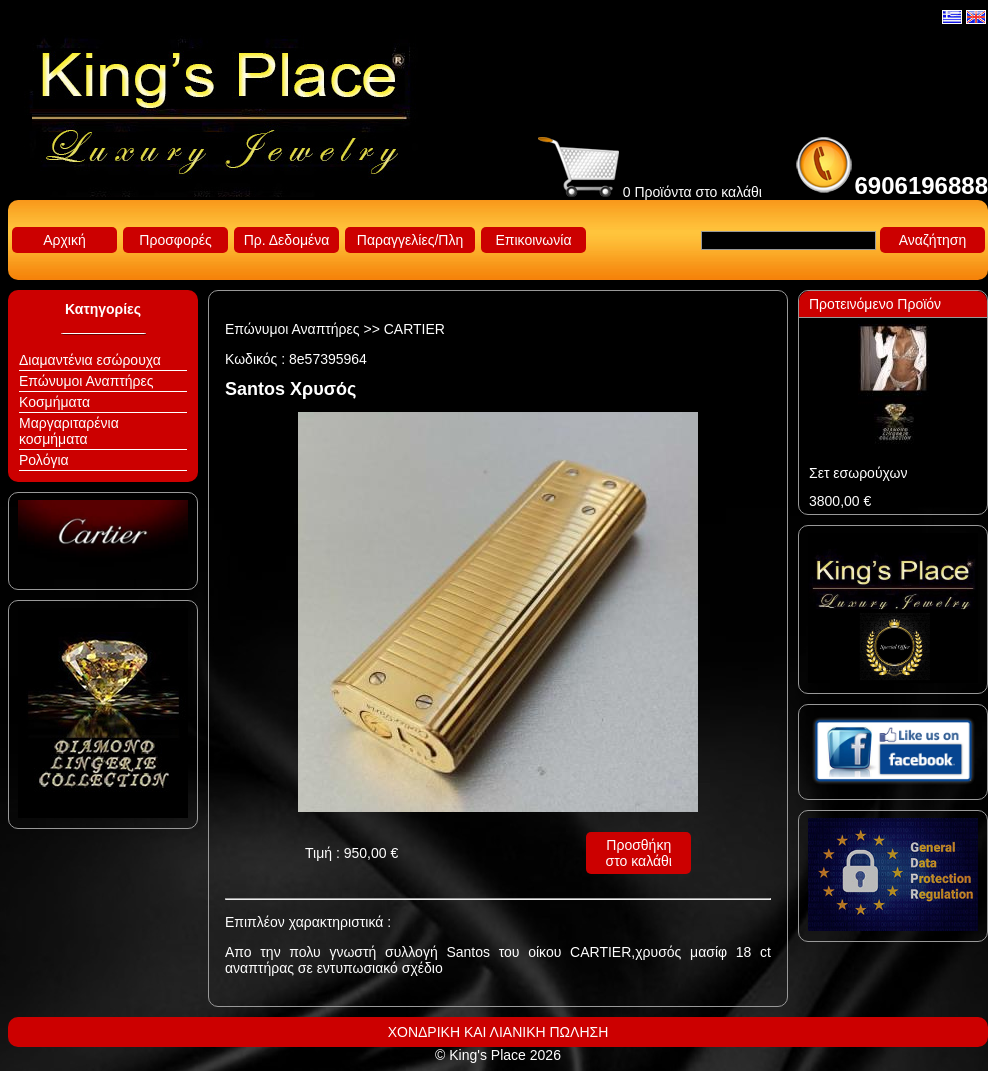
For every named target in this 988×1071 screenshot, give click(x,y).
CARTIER (414, 329)
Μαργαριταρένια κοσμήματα (69, 431)
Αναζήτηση (933, 240)
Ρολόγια (44, 460)
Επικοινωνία (534, 240)
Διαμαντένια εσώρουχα (90, 360)
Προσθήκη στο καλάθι (639, 853)
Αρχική (64, 240)
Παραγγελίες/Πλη (410, 240)
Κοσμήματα (54, 402)
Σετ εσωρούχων (858, 473)
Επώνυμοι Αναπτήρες (86, 381)
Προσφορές (175, 240)
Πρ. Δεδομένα (287, 240)
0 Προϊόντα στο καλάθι (650, 192)
